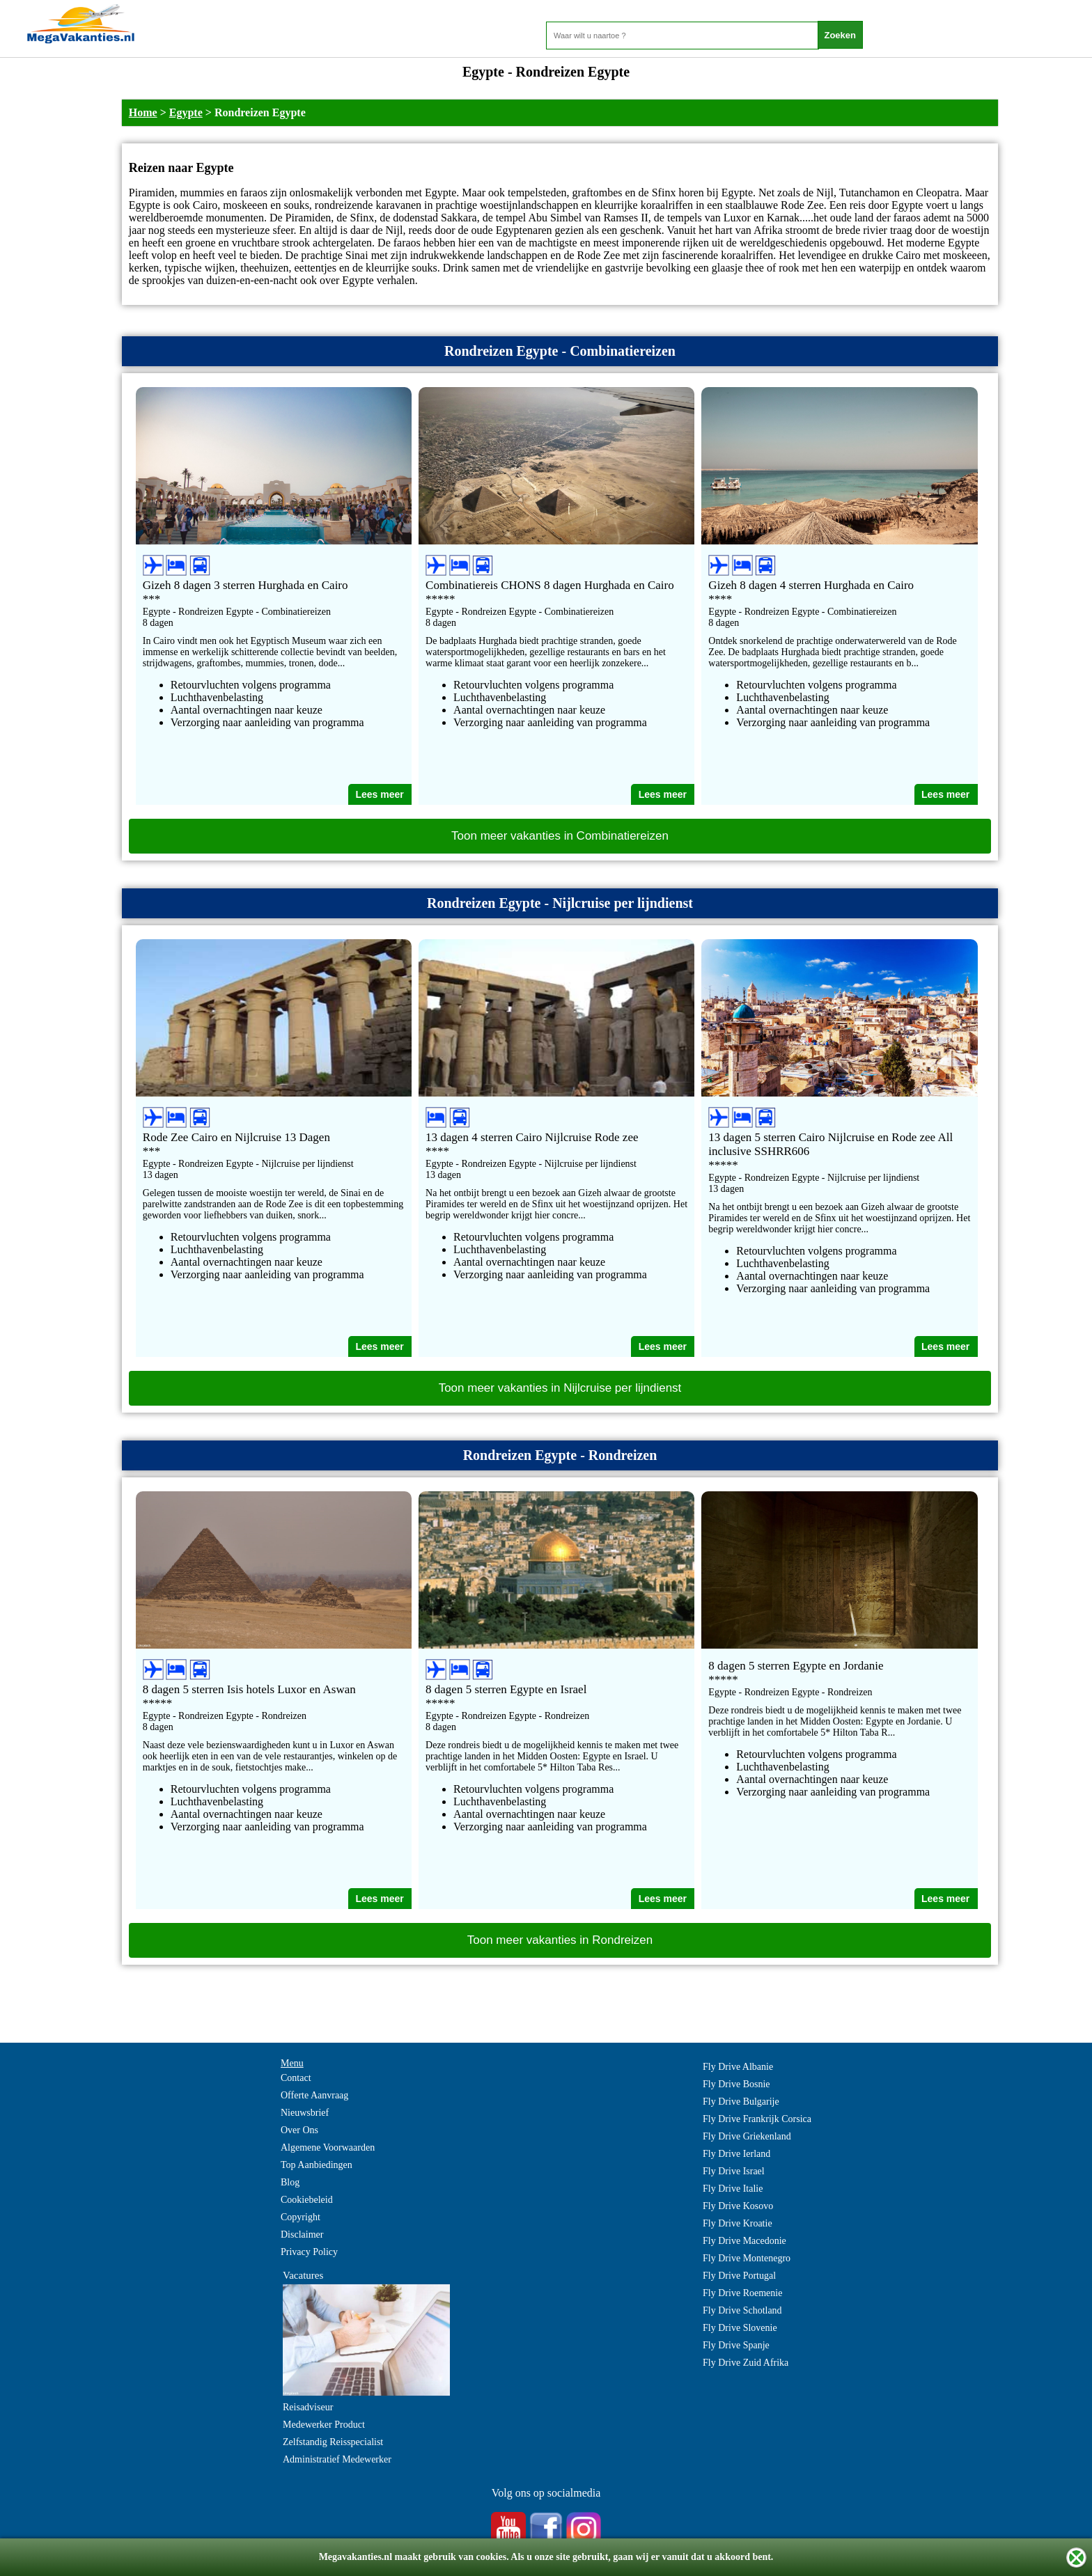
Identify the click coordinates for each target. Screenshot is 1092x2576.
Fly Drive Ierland (736, 2154)
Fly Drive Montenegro (746, 2258)
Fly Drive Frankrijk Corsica (757, 2119)
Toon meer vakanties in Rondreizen (560, 1940)
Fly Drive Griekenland (747, 2136)
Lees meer (379, 794)
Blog (290, 2182)
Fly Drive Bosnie (736, 2084)
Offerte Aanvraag (314, 2095)
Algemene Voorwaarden (328, 2147)
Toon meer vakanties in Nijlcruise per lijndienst (560, 1388)
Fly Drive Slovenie (740, 2328)
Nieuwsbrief (305, 2112)
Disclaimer (302, 2234)
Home (143, 112)
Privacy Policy (309, 2252)
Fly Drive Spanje (736, 2345)
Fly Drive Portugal (739, 2275)
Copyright (300, 2217)
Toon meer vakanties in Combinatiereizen (560, 835)
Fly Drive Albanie (738, 2066)
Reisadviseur (308, 2407)
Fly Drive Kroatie (737, 2223)
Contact (296, 2078)
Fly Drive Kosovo (738, 2206)
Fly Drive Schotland (742, 2310)
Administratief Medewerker (337, 2459)
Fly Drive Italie (733, 2188)
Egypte (186, 112)
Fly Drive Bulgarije (741, 2101)
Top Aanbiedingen (316, 2165)
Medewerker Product (324, 2424)
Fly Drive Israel (734, 2171)
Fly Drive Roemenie (742, 2293)
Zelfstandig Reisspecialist (333, 2442)
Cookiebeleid (307, 2199)
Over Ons (299, 2130)
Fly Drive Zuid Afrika (745, 2362)
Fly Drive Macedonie (744, 2241)
